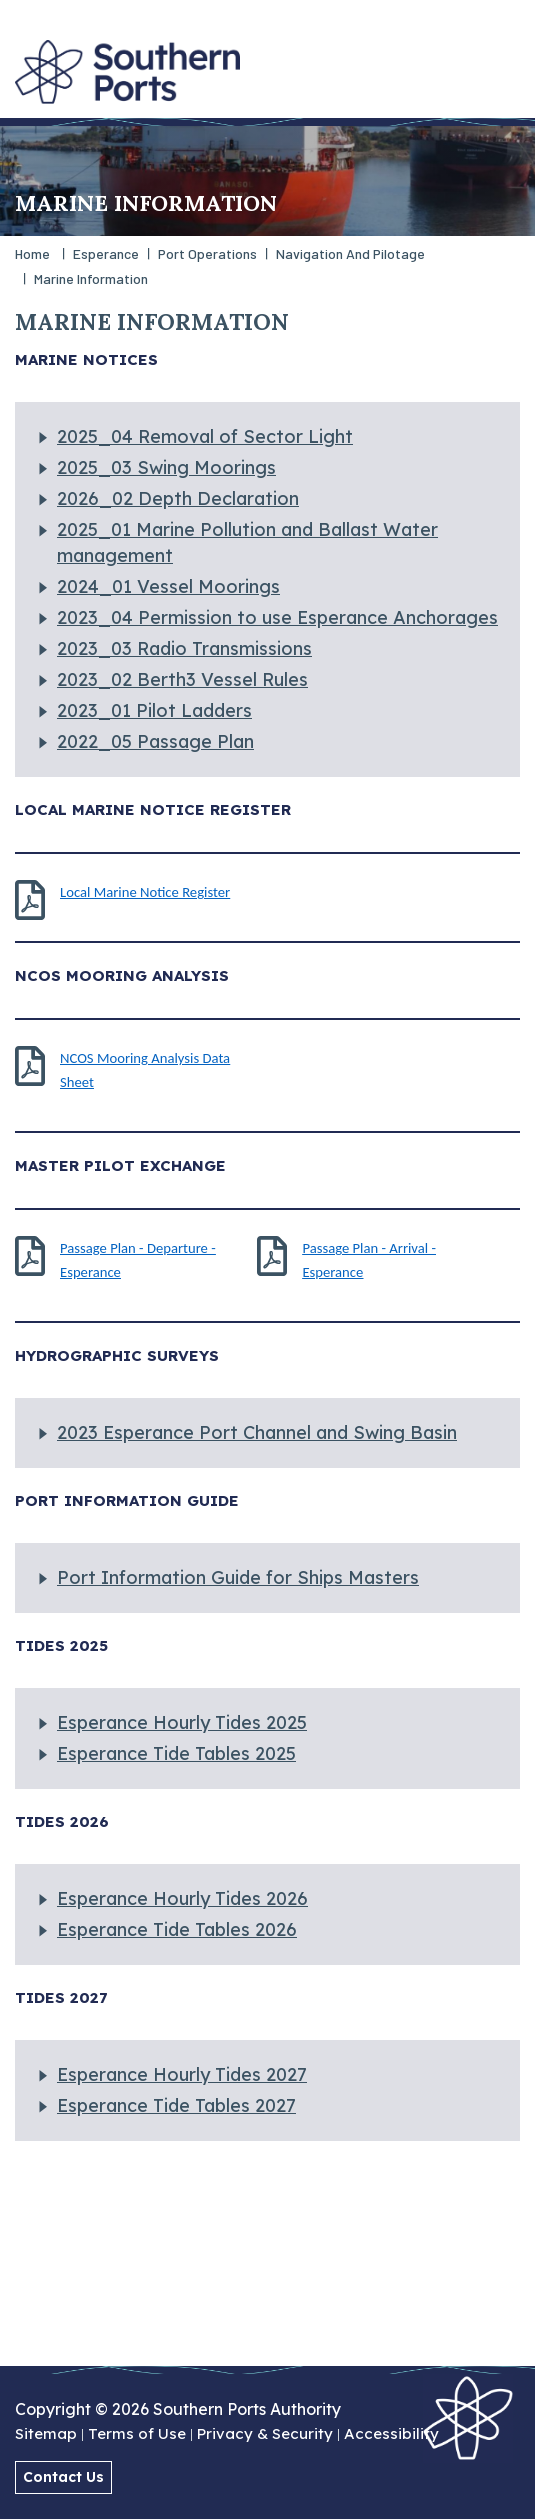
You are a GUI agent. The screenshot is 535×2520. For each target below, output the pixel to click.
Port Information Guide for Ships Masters (238, 1577)
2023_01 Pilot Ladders (154, 710)
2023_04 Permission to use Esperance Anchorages (277, 617)
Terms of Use (137, 2435)
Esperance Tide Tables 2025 (176, 1753)
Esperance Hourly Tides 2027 (182, 2074)
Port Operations (207, 253)
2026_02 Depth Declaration (178, 498)
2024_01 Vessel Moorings (168, 586)
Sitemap (46, 2435)
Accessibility (391, 2435)
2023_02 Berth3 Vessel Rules (182, 679)
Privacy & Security (265, 2435)
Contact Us (63, 2477)
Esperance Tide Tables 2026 (177, 1929)
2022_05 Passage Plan (155, 741)
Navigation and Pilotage (350, 253)
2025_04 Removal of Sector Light (205, 436)
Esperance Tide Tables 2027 (176, 2105)
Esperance (106, 253)
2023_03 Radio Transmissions (184, 648)
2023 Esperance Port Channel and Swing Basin (257, 1432)
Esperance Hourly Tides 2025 (182, 1722)
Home (32, 253)
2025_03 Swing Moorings (166, 467)
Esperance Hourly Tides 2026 (182, 1898)
